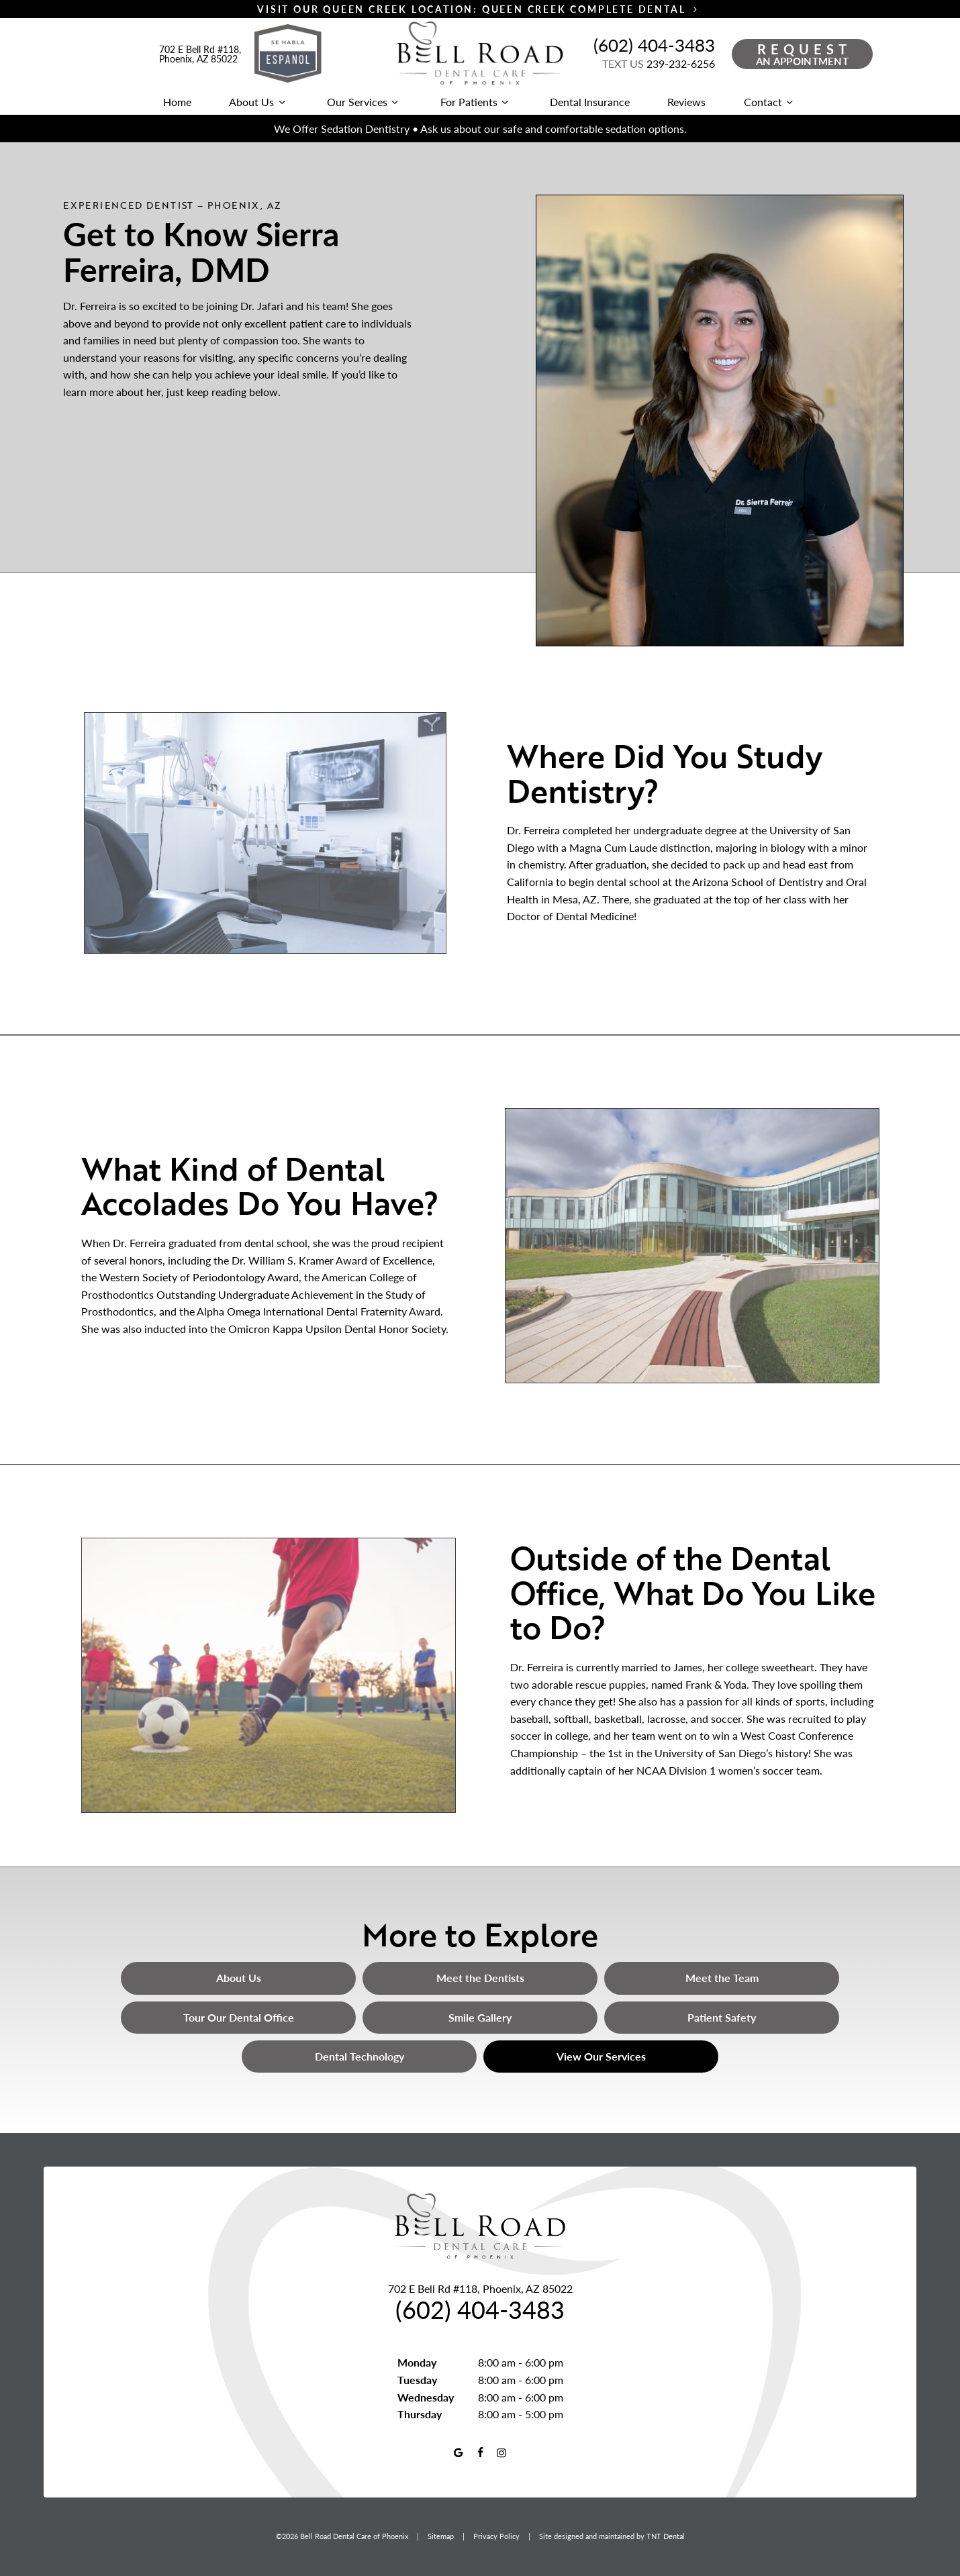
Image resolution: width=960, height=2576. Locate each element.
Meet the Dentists (480, 1977)
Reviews (686, 101)
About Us (259, 102)
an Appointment (804, 54)
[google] (457, 2452)
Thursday (419, 2414)
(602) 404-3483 (654, 45)
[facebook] (480, 2452)
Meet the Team (722, 1977)
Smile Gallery (480, 2017)
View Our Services (601, 2056)
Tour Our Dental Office (238, 2017)
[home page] (480, 53)
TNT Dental (665, 2536)
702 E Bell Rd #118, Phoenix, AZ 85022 (200, 53)
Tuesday (417, 2379)
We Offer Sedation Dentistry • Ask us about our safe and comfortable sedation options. (480, 128)
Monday (416, 2362)
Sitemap (441, 2536)
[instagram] (501, 2452)
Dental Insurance (590, 101)
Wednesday (425, 2397)
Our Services (364, 102)
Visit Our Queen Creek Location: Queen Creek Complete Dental (480, 8)
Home (177, 101)
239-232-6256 (658, 63)
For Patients (476, 102)
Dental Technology (359, 2056)
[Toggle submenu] (281, 102)
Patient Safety (721, 2017)
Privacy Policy (496, 2536)
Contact (770, 102)
